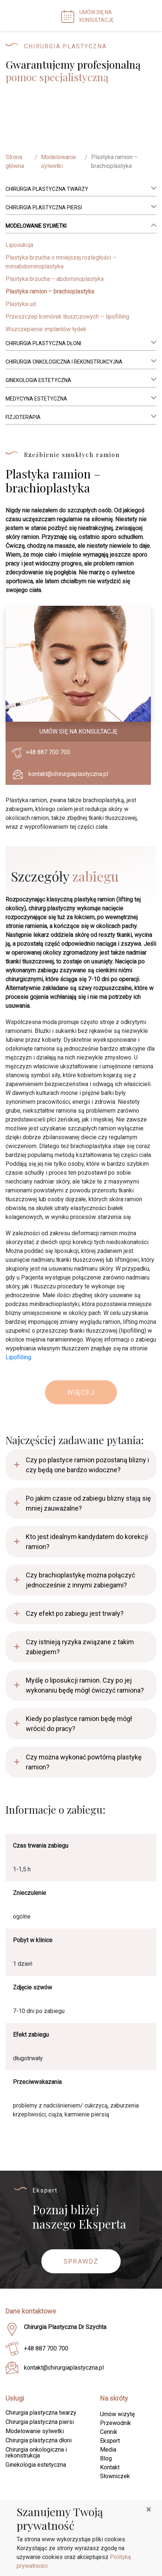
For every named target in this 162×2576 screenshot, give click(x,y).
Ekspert (110, 2440)
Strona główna (15, 161)
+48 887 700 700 (48, 752)
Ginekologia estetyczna (38, 380)
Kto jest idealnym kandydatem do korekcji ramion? (87, 1541)
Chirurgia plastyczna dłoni (43, 343)
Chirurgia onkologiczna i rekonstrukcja (36, 2452)
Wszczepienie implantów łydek (46, 329)
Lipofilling (18, 1357)
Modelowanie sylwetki (58, 161)
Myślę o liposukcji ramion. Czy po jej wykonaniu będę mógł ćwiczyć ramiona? (85, 1685)
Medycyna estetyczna (36, 399)
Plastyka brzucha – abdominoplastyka (55, 278)
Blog (106, 2458)
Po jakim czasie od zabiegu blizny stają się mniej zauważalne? (88, 1503)
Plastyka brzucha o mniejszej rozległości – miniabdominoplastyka (61, 262)
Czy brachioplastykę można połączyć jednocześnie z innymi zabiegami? (80, 1580)
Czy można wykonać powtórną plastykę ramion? (84, 1762)
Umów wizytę (117, 2414)
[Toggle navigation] (147, 16)
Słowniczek (115, 2476)
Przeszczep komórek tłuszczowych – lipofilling (67, 316)
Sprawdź (81, 2261)
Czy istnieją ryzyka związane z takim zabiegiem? (80, 1647)
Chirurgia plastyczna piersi (44, 207)
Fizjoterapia (23, 417)
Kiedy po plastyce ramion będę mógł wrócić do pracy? (79, 1723)
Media (108, 2449)
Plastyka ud (21, 304)
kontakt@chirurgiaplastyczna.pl (68, 773)
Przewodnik (115, 2422)
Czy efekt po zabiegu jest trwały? (75, 1613)
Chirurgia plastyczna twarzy (47, 189)
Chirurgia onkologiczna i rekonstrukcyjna (64, 362)
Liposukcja (19, 244)
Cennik (108, 2431)
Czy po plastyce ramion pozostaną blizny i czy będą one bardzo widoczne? (87, 1465)
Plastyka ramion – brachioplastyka (50, 291)
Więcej (81, 1392)
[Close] (148, 2509)
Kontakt (110, 2467)
